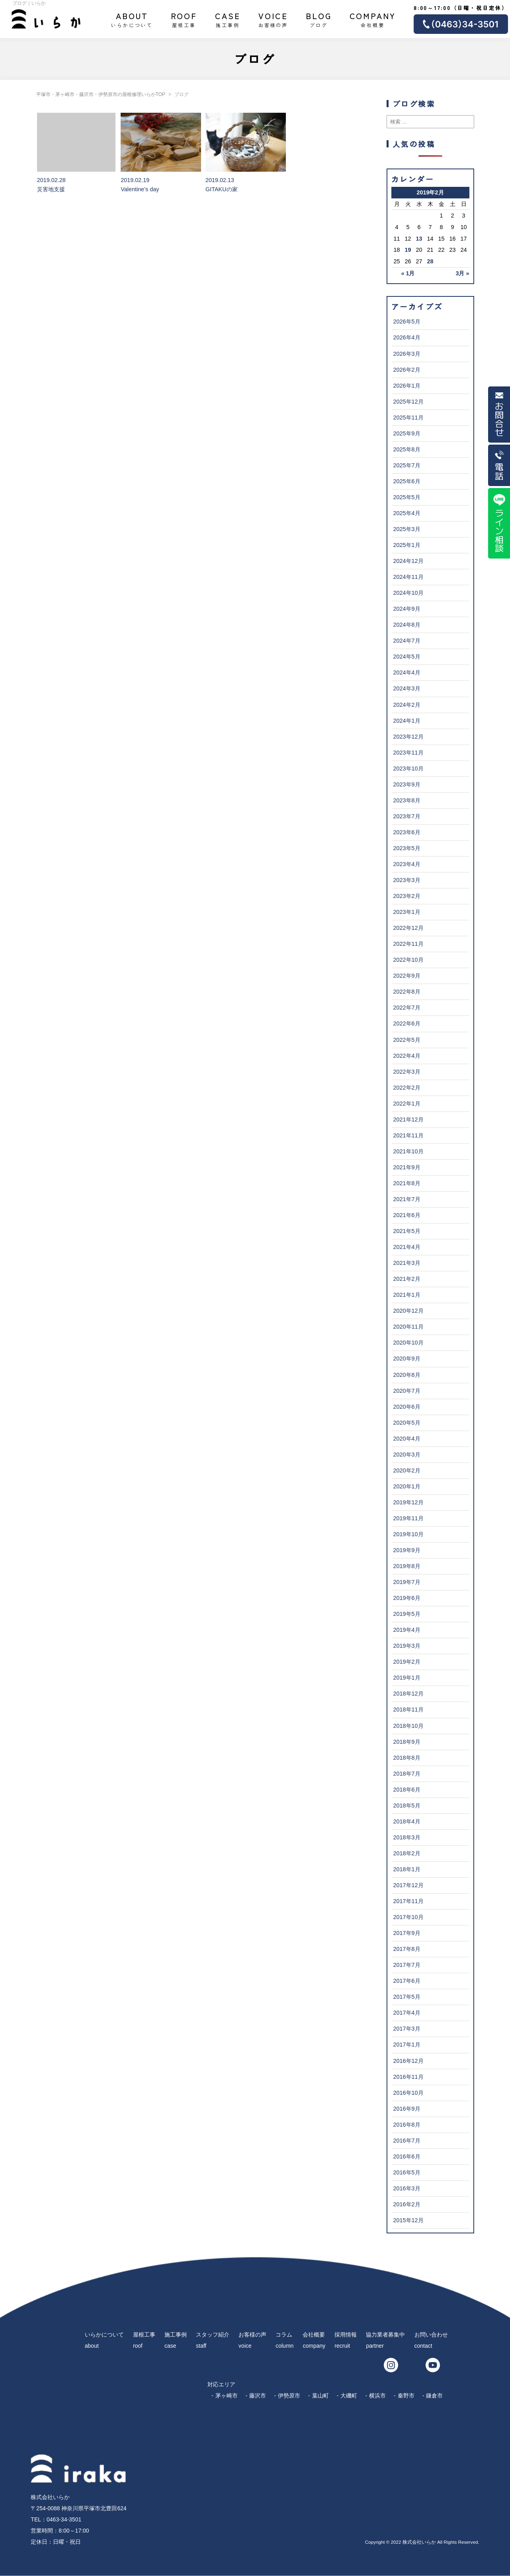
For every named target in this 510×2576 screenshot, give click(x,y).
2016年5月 (406, 2172)
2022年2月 (406, 1087)
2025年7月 (406, 465)
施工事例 (227, 19)
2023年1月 (406, 912)
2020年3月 (406, 1454)
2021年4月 (406, 1247)
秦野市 (406, 2395)
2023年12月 (408, 736)
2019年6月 (406, 1598)
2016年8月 (406, 2124)
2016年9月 (406, 2108)
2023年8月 (406, 800)
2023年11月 (408, 752)
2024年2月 (406, 705)
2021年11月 (408, 1135)
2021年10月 (408, 1151)
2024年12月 (408, 561)
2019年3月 (406, 1646)
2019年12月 (408, 1502)
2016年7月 (406, 2140)
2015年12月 (408, 2220)
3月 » (462, 273)
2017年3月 (406, 2028)
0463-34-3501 (64, 2519)
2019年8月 (406, 1566)
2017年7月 (406, 1965)
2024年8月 (406, 624)
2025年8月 (406, 449)
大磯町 (348, 2395)
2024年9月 (406, 609)
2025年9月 (406, 433)
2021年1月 (406, 1295)
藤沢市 (257, 2395)
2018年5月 (406, 1805)
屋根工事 (184, 19)
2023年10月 (408, 768)
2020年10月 (408, 1342)
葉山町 (320, 2395)
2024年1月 (406, 721)
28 (430, 261)
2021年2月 (406, 1279)
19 (407, 250)
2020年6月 (406, 1407)
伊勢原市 (289, 2395)
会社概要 (373, 19)
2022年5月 (406, 1040)
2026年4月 (406, 337)
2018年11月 (408, 1709)
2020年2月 (406, 1470)
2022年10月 (408, 960)
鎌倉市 (434, 2395)
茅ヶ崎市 (226, 2395)
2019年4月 (406, 1630)
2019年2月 (406, 1662)
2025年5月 (406, 497)
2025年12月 (408, 401)
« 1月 (407, 273)
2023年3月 (406, 880)
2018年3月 (406, 1837)
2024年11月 (408, 577)
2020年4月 (406, 1438)
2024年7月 (406, 640)
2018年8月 (406, 1758)
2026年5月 (406, 321)
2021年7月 (406, 1199)
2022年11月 (408, 944)
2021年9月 (406, 1167)
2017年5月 (406, 1997)
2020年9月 (406, 1358)
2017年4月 (406, 2012)
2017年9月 (406, 1933)
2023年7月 (406, 816)
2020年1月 (406, 1486)
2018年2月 (406, 1853)
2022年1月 (406, 1103)
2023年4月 (406, 864)
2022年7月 (406, 1007)
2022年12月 (408, 928)
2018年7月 (406, 1773)
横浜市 (377, 2395)
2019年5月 (406, 1614)
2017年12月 (408, 1885)
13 (419, 238)
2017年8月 (406, 1949)
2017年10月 (408, 1917)
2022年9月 (406, 975)
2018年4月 (406, 1821)
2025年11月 (408, 417)
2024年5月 (406, 656)
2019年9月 (406, 1550)
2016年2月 (406, 2204)
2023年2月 (406, 896)
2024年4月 (406, 672)
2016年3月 (406, 2188)
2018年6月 (406, 1789)
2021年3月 (406, 1263)
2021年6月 (406, 1215)
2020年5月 (406, 1422)
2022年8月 (406, 991)
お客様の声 (273, 19)
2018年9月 (406, 1742)
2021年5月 (406, 1231)
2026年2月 (406, 370)
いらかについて (131, 19)
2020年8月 (406, 1375)
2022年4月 (406, 1056)
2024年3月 (406, 688)
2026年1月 (406, 385)
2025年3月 (406, 529)
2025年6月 (406, 481)
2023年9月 (406, 784)
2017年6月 (406, 1981)
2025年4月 (406, 513)
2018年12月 (408, 1693)
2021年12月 (408, 1119)
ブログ (319, 19)
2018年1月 (406, 1869)
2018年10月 (408, 1726)
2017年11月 (408, 1901)
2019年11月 (408, 1518)
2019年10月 (408, 1534)
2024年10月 (408, 593)
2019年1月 (406, 1677)
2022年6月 (406, 1023)
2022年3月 (406, 1071)
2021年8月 (406, 1183)
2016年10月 (408, 2093)
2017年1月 (406, 2044)
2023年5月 (406, 848)
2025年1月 (406, 545)
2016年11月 (408, 2077)
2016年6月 (406, 2156)
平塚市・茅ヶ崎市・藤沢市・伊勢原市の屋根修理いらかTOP (100, 94)
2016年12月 (408, 2061)
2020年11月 (408, 1326)
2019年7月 (406, 1582)
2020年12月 (408, 1311)
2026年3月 (406, 354)
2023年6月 (406, 832)
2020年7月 (406, 1391)
